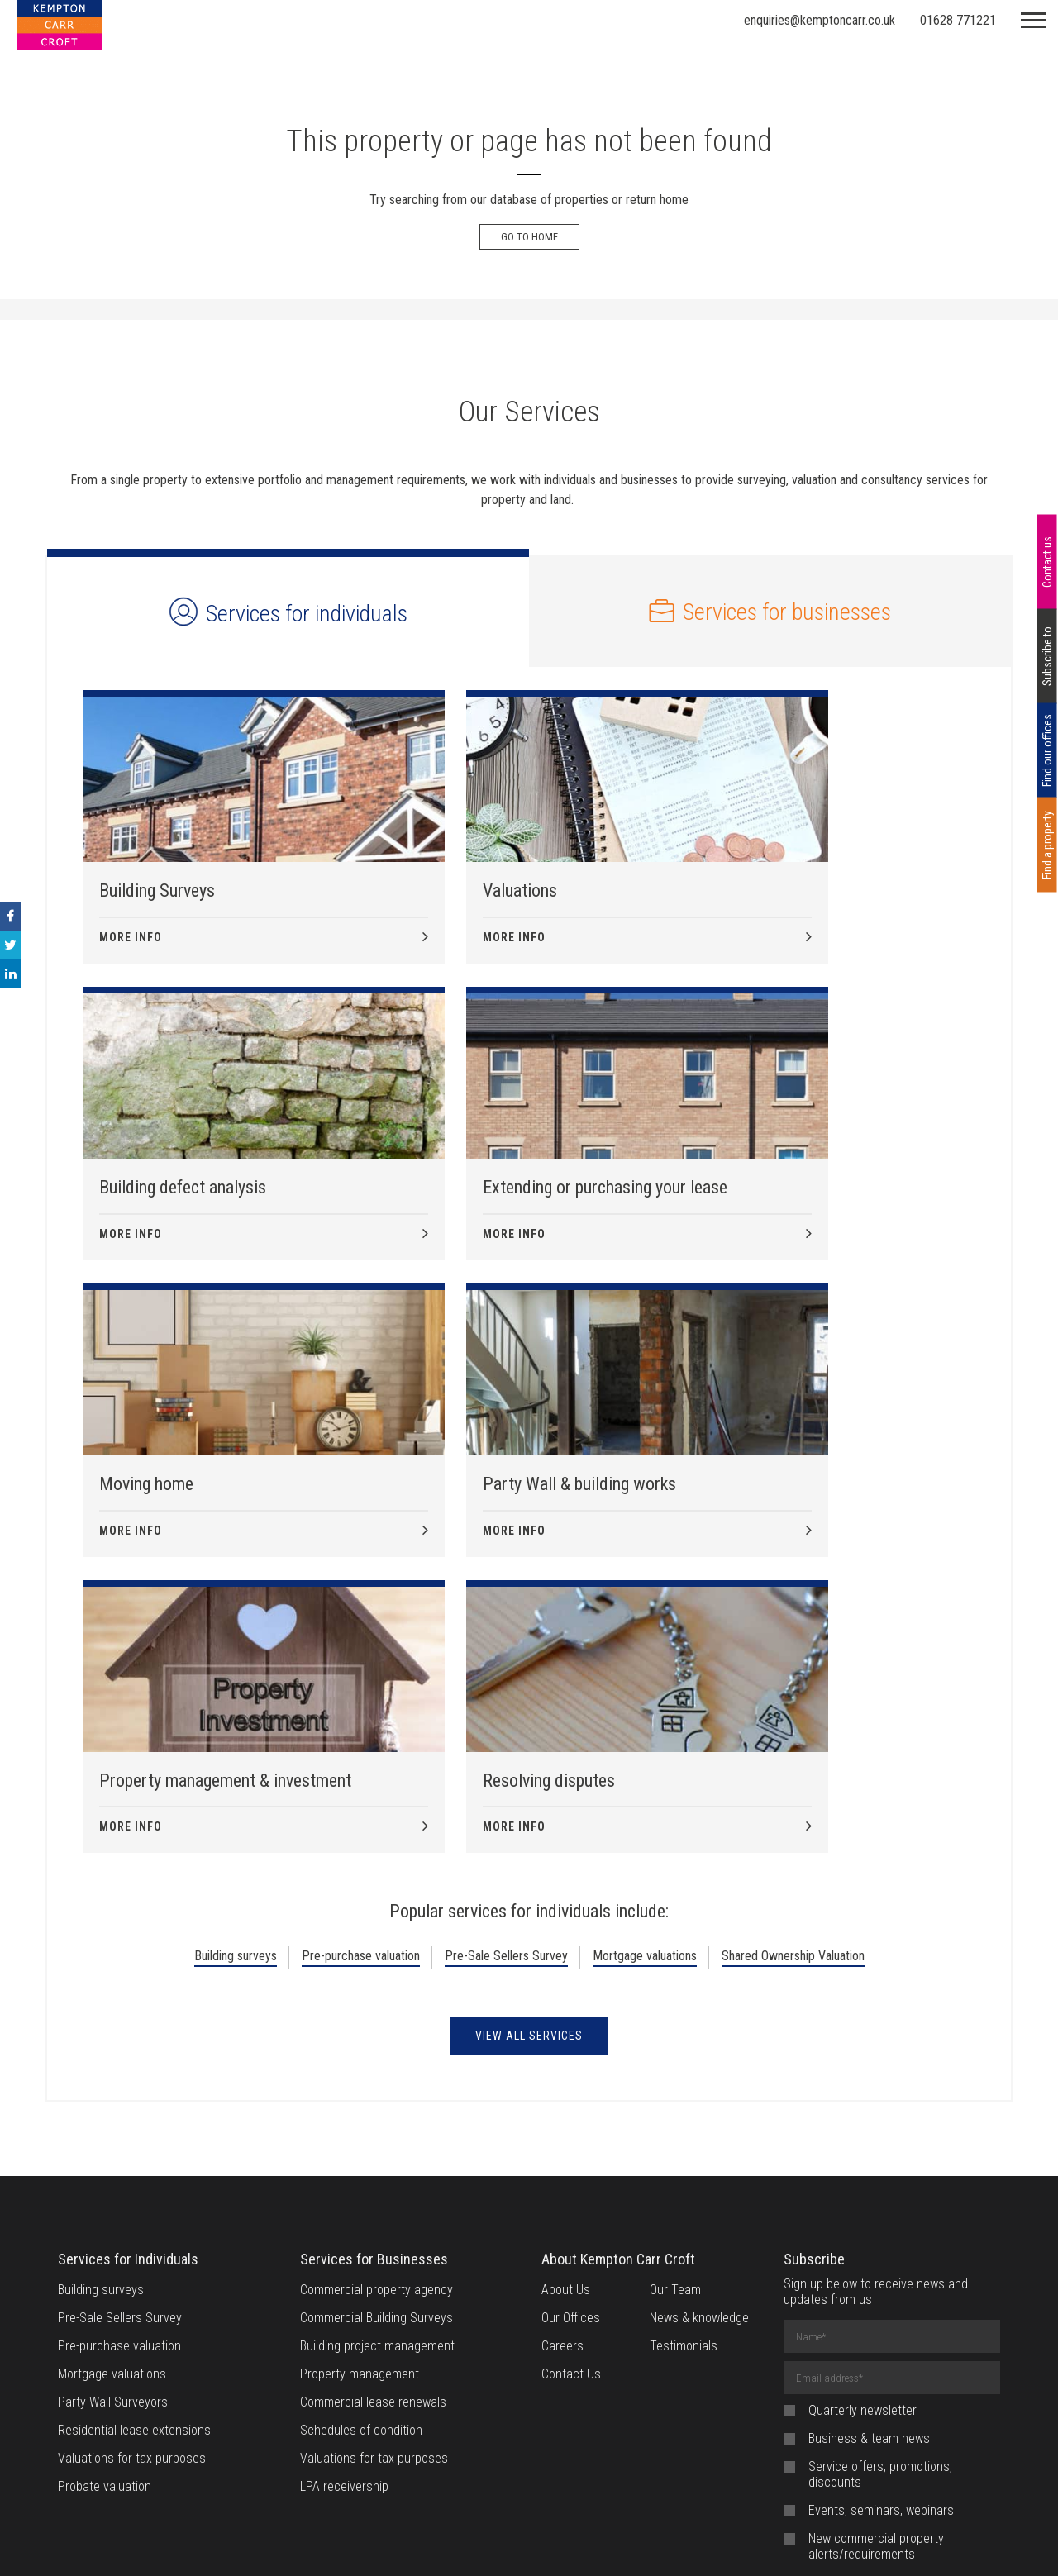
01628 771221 (958, 20)
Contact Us (571, 2108)
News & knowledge (699, 2051)
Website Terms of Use (372, 2543)
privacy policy (939, 2332)
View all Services (529, 1769)
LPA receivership (344, 2220)
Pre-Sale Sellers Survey (506, 1689)
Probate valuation (104, 2220)
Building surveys (235, 1689)
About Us (565, 2023)
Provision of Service (693, 2543)
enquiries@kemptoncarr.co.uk (819, 20)
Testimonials (683, 2080)
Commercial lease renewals (373, 2136)
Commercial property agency (376, 2023)
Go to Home (529, 237)
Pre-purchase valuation (361, 1689)
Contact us (1047, 562)
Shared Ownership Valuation (793, 1689)
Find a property (1047, 845)
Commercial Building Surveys (376, 2051)
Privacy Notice (581, 2543)
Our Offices (570, 2051)
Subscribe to (1047, 656)
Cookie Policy (487, 2543)
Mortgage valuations (645, 1689)
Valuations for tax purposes (132, 2192)
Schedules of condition (361, 2164)
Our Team (675, 2023)
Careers (562, 2080)
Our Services (529, 411)
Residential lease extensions (134, 2164)
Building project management (377, 2080)
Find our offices (1047, 750)
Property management (359, 2108)
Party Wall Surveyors (113, 2136)
